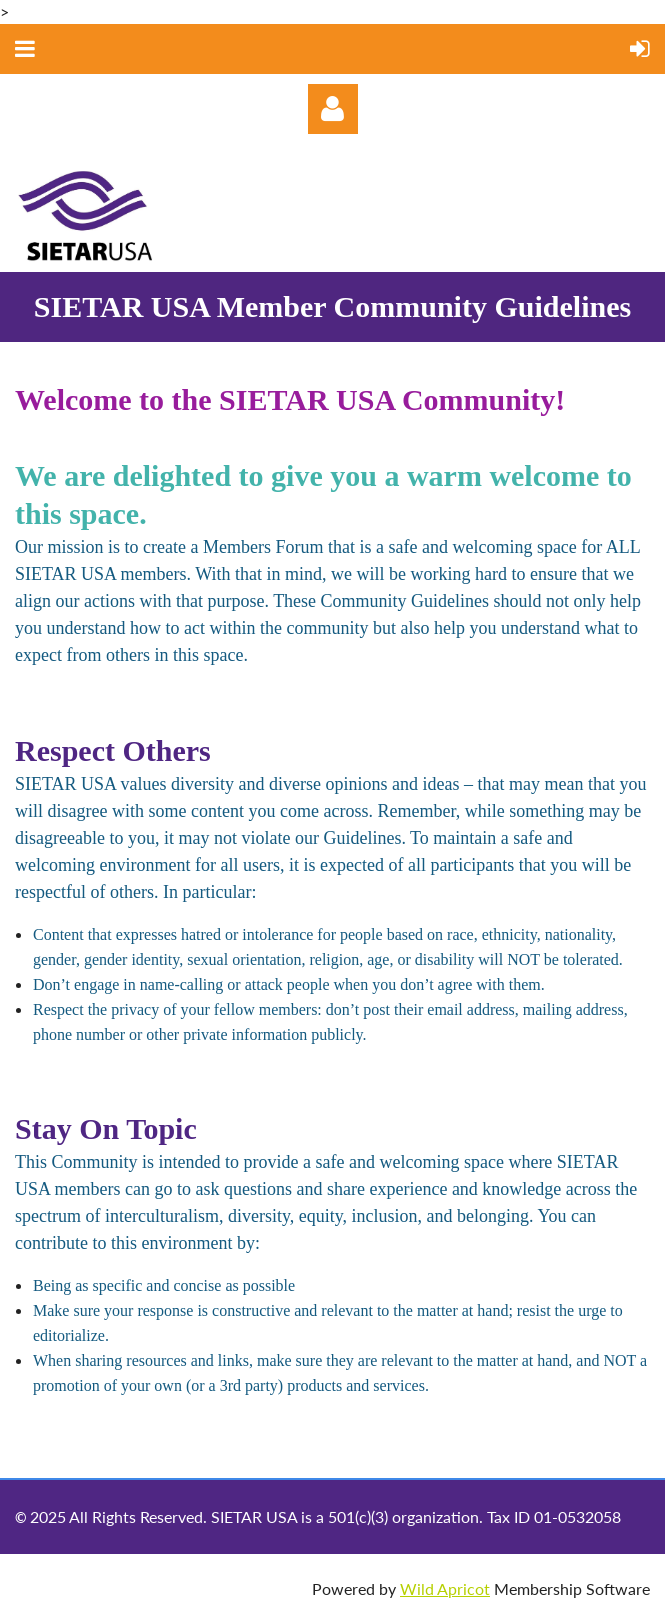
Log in (333, 109)
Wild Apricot (445, 1588)
